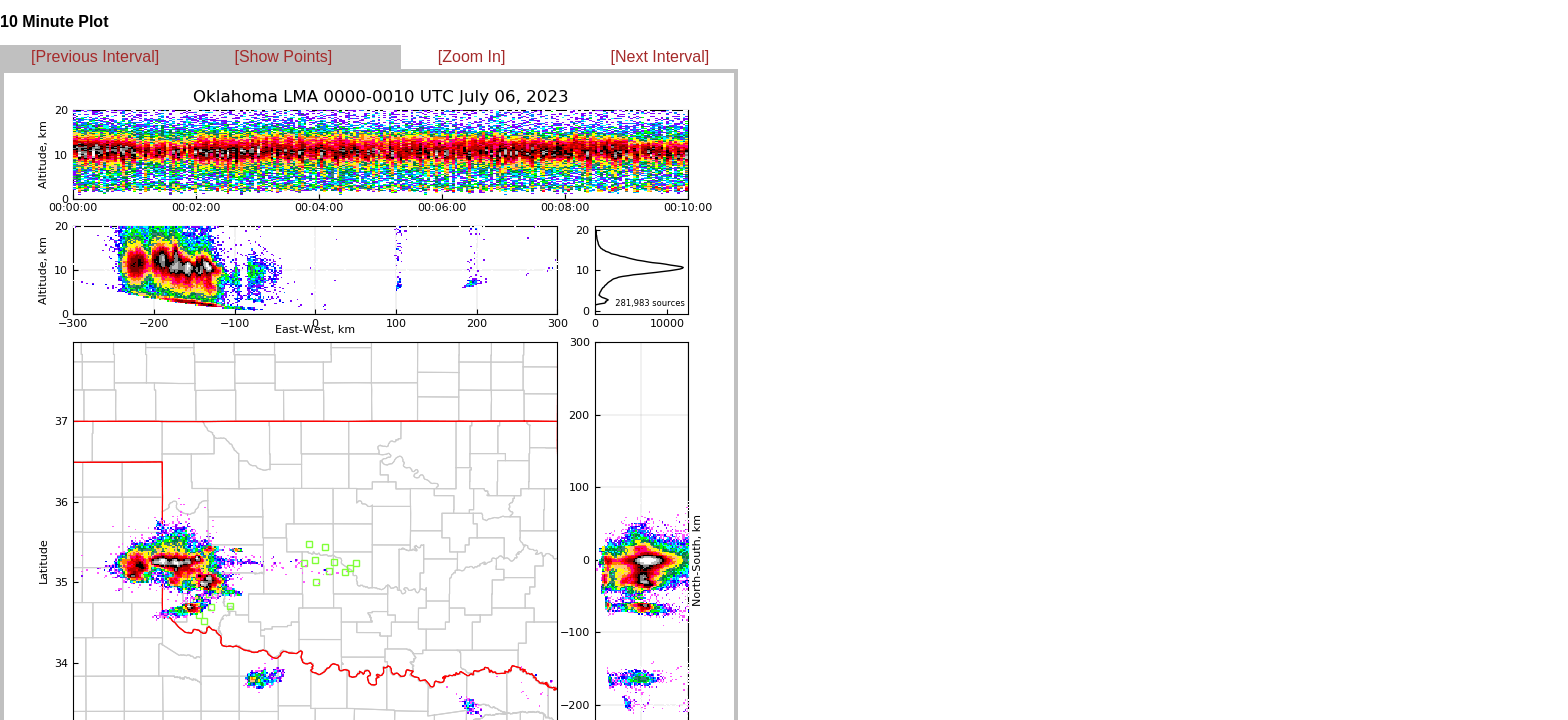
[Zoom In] (472, 56)
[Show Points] (283, 56)
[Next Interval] (660, 56)
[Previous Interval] (95, 56)
